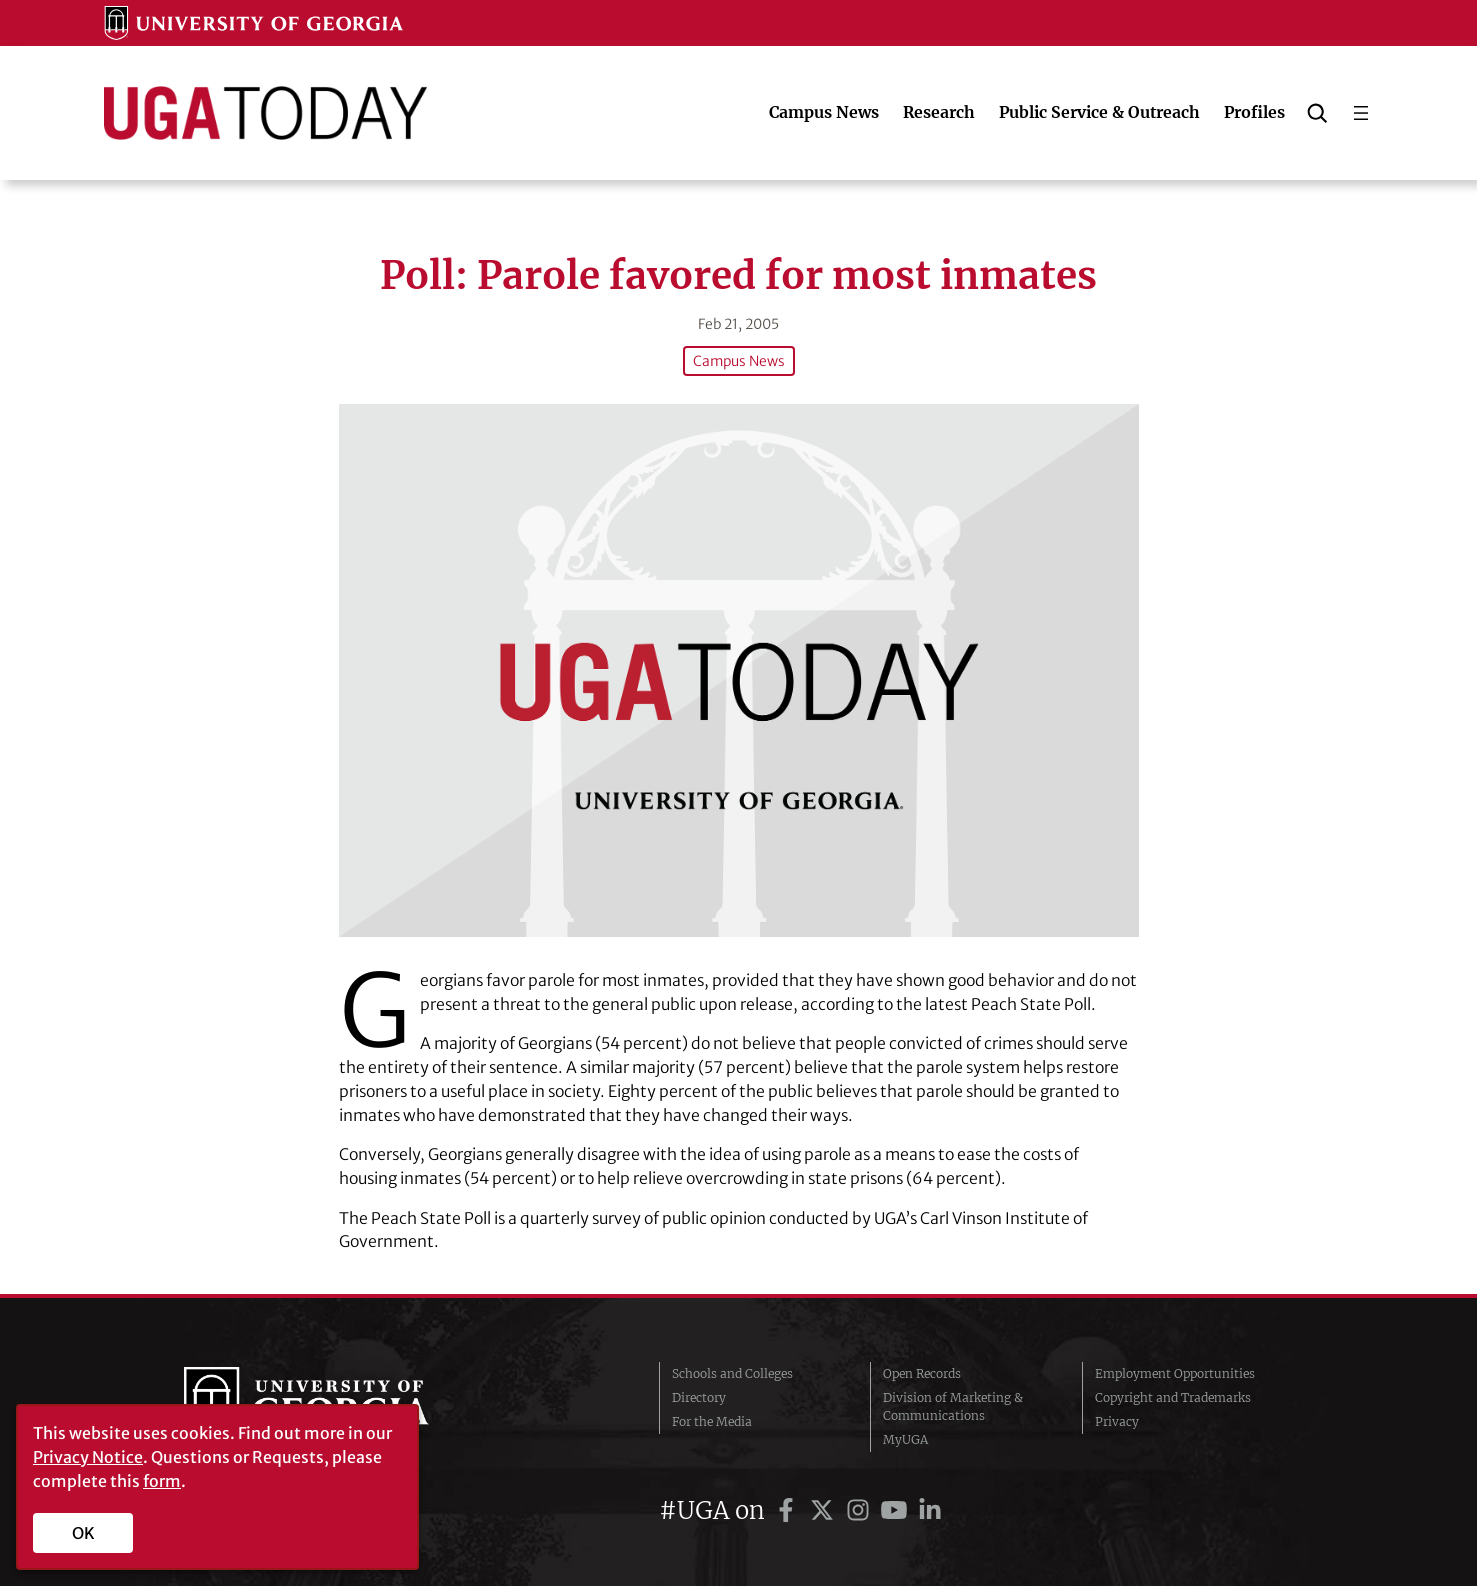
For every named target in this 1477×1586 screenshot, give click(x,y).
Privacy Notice (88, 1457)
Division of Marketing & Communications (953, 1406)
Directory (699, 1397)
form (162, 1481)
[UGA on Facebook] (789, 1510)
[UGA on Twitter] (825, 1510)
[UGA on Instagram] (861, 1510)
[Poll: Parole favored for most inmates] (739, 670)
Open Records (922, 1373)
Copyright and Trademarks (1173, 1397)
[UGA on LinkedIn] (930, 1510)
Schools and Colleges (732, 1373)
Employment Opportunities (1175, 1373)
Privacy (1117, 1421)
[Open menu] (1361, 113)
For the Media (712, 1421)
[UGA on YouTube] (897, 1510)
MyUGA (905, 1439)
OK (83, 1533)
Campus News (739, 361)
